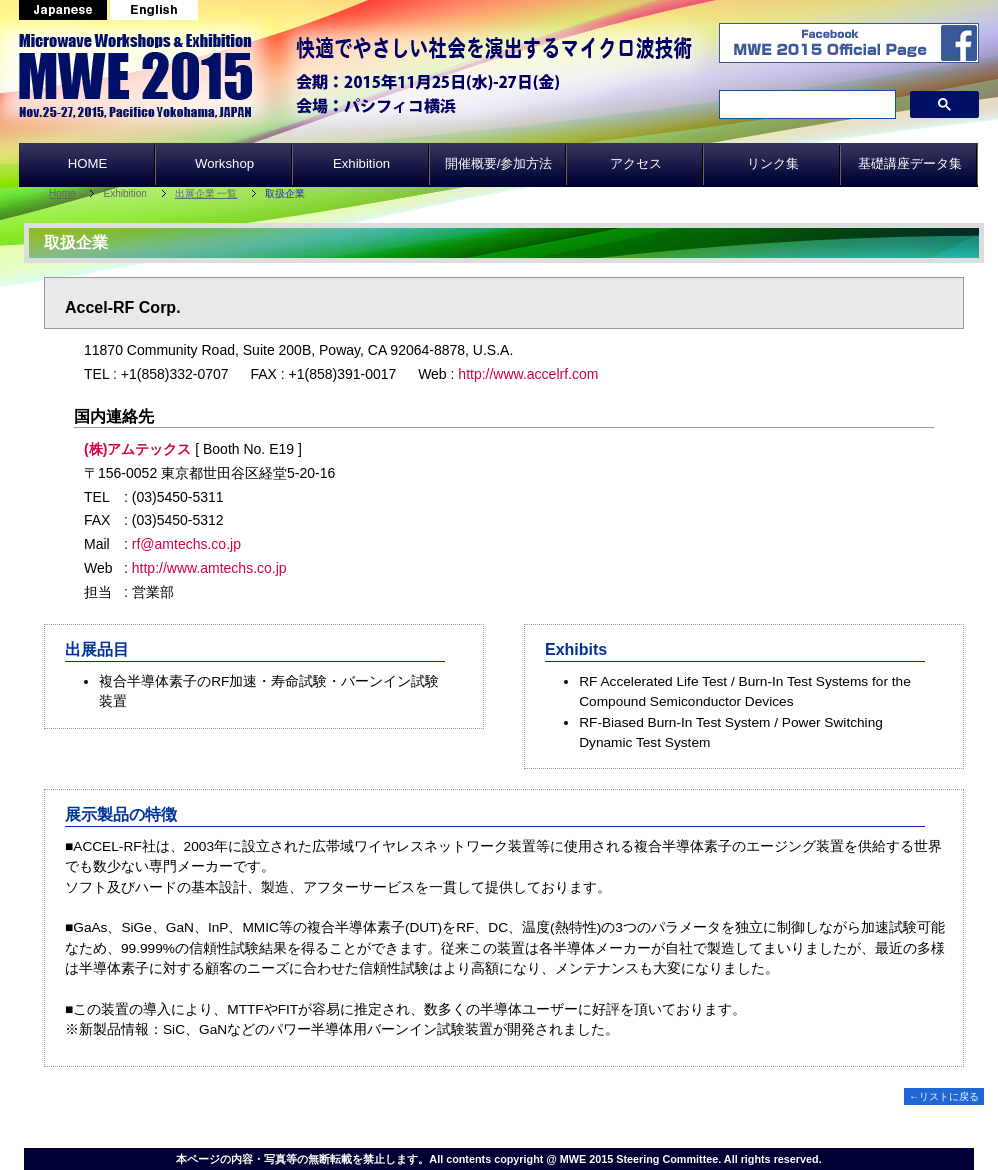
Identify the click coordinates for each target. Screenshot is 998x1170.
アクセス (636, 163)
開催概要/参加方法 (499, 163)
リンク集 (773, 163)
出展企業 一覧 (206, 193)
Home (62, 193)
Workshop (224, 163)
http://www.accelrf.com (528, 374)
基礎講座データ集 (910, 163)
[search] (805, 105)
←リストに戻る (944, 1096)
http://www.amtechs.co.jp (209, 568)
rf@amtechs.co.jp (186, 544)
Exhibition (361, 163)
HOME (88, 163)
